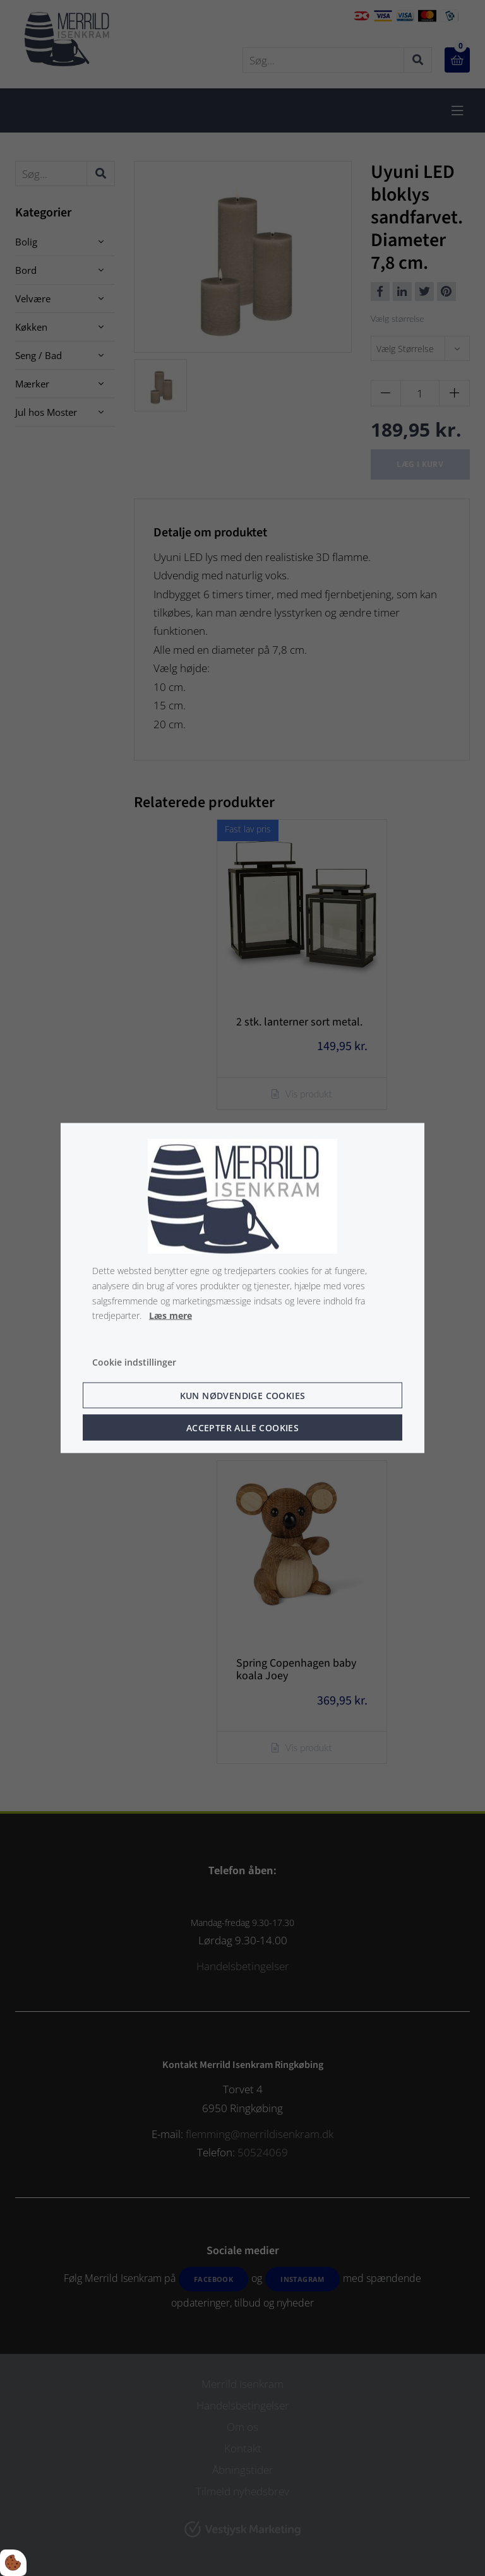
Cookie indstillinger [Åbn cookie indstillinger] (134, 1362)
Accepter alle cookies (242, 1427)
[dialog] (242, 1288)
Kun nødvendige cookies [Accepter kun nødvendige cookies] (243, 1395)
